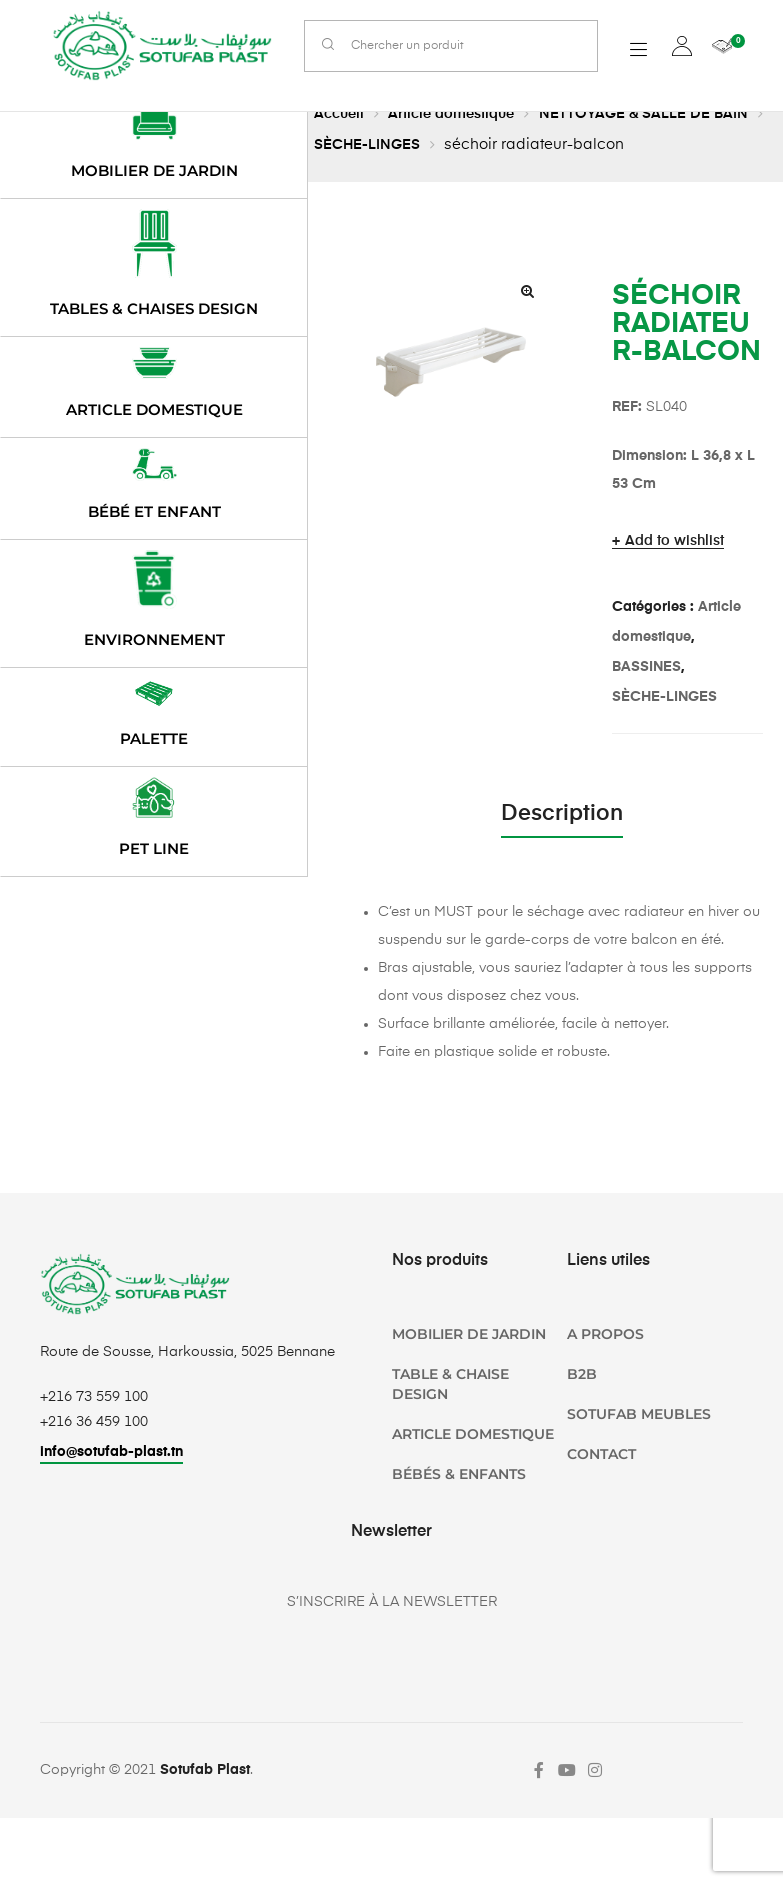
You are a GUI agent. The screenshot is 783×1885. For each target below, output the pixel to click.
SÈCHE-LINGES (391, 144)
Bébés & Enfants (459, 1474)
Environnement (154, 639)
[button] (528, 291)
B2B (582, 1374)
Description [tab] (562, 814)
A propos (605, 1334)
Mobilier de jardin (154, 170)
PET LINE (154, 848)
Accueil (341, 113)
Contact (601, 1454)
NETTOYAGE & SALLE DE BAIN (662, 113)
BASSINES (646, 667)
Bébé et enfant (154, 511)
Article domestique (460, 113)
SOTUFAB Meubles (639, 1414)
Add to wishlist (674, 541)
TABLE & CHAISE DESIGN (450, 1384)
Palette (154, 738)
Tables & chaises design (154, 308)
